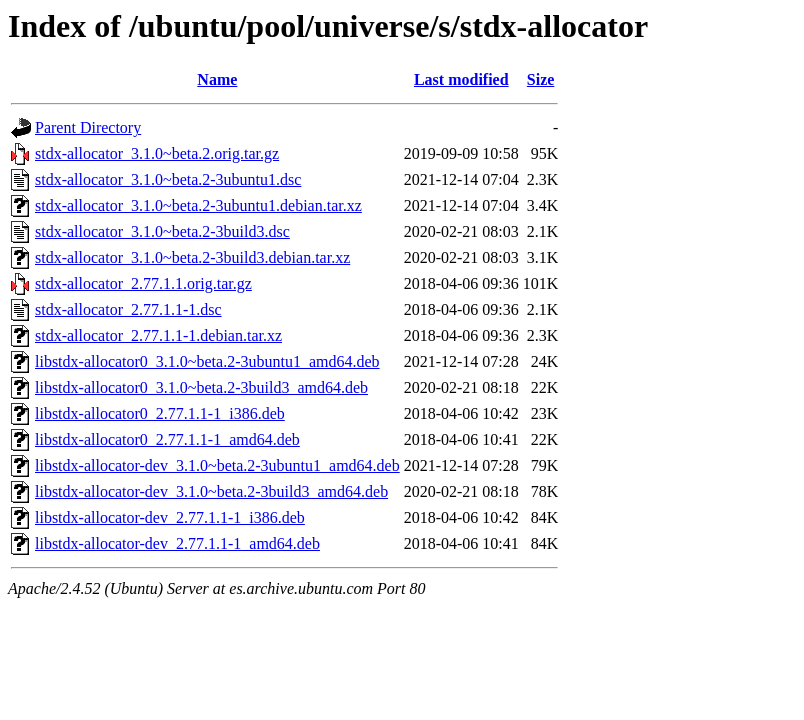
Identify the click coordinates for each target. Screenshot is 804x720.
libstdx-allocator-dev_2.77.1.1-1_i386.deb (170, 517)
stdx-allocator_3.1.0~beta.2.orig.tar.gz (157, 153)
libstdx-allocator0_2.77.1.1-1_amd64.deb (167, 439)
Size (541, 79)
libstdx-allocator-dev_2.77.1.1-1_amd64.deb (177, 543)
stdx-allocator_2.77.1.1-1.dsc (128, 309)
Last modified (461, 79)
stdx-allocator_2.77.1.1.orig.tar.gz (143, 283)
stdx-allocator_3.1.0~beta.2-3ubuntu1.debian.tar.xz (198, 205)
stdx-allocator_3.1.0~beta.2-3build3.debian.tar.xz (192, 257)
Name (217, 79)
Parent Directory (88, 127)
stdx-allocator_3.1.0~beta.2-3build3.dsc (162, 231)
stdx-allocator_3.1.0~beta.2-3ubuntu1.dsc (168, 179)
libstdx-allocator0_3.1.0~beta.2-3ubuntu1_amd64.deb (207, 361)
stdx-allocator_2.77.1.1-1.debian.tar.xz (158, 335)
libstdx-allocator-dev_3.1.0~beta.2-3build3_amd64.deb (211, 491)
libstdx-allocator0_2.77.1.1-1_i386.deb (160, 413)
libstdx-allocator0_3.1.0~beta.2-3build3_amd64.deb (201, 387)
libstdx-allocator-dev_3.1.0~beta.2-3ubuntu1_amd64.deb (217, 465)
